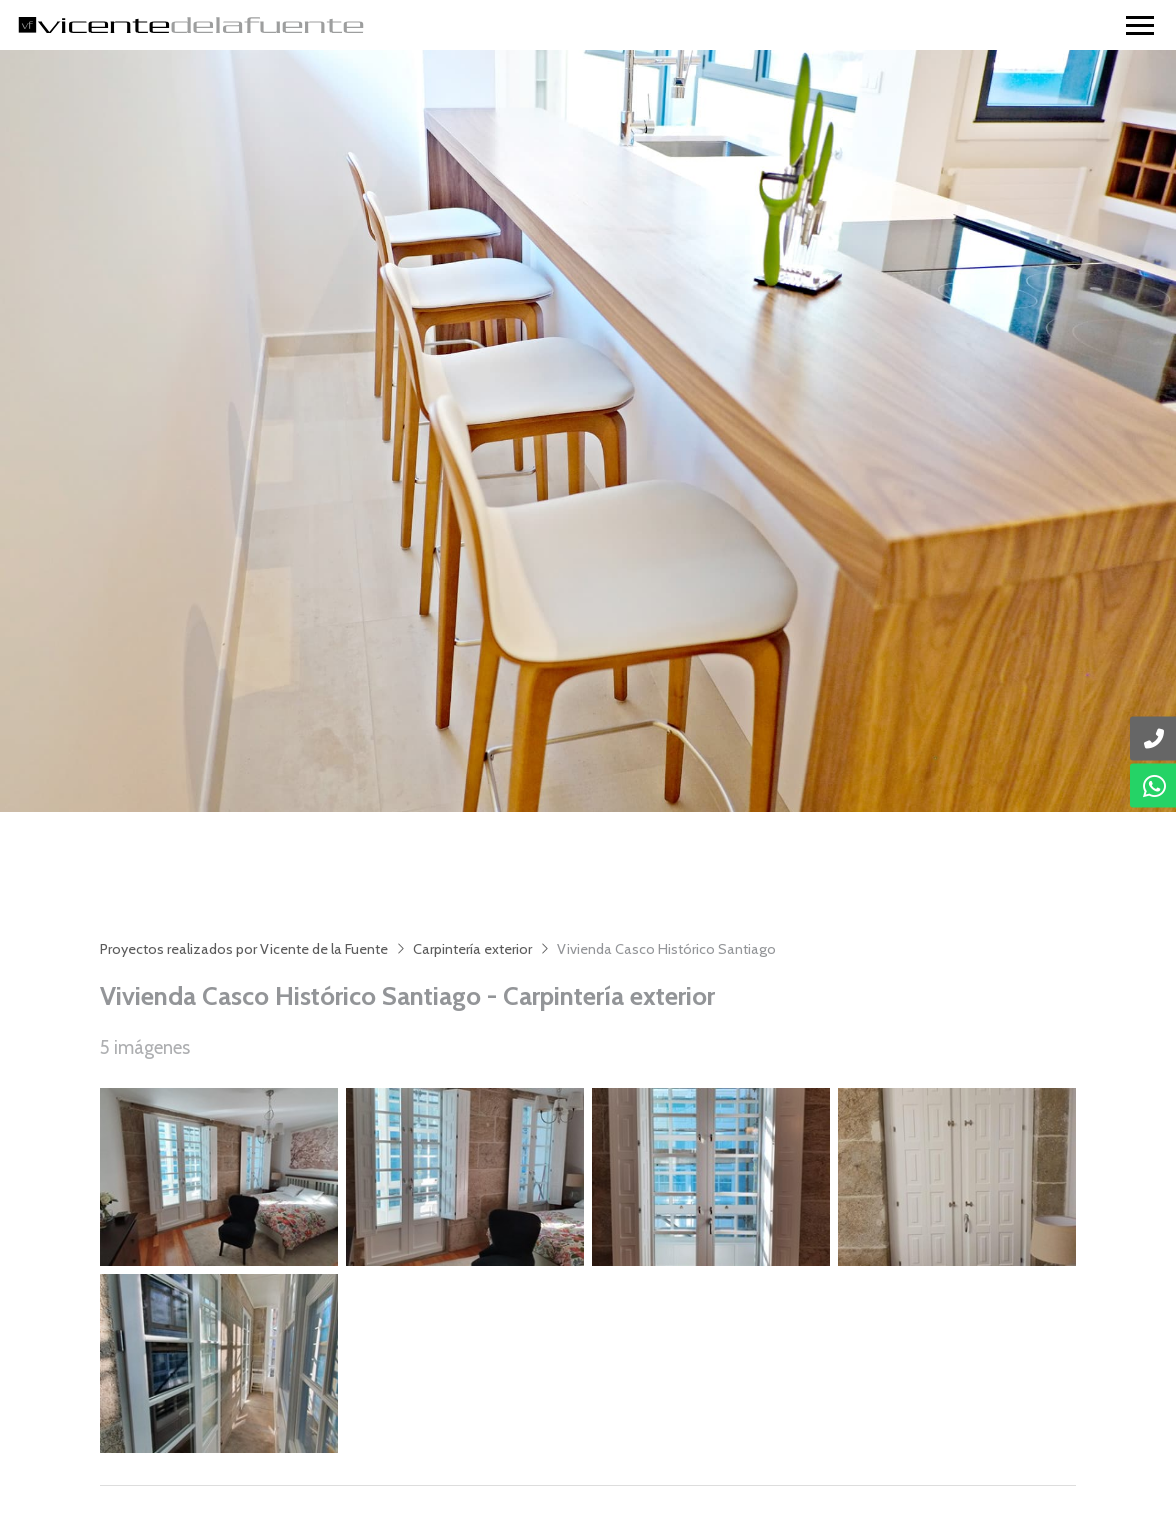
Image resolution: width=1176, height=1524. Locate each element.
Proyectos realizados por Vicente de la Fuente (244, 949)
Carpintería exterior (472, 949)
